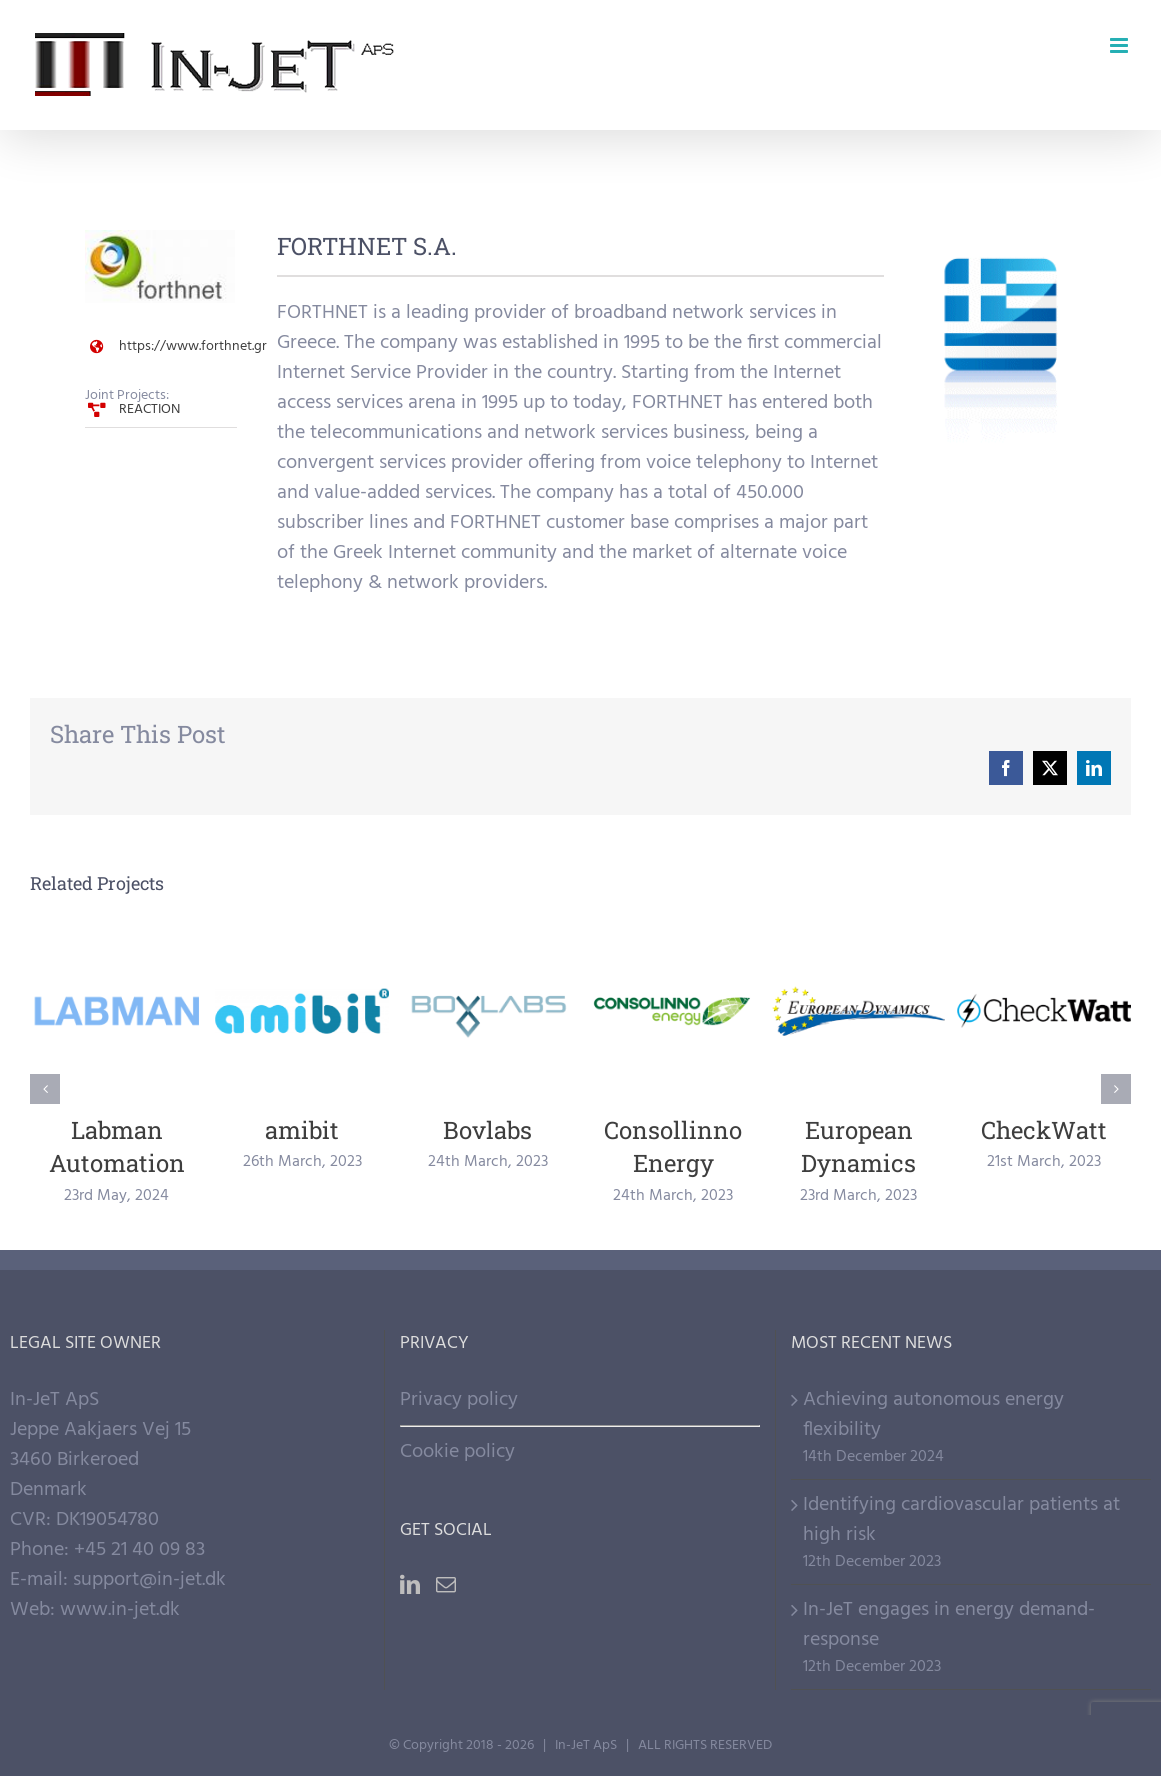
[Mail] (446, 1585)
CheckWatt (1044, 1130)
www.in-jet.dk (120, 1610)
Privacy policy (459, 1400)
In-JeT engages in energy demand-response (949, 1625)
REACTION (149, 409)
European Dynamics (858, 1147)
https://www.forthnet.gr (193, 346)
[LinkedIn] (410, 1585)
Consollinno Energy (673, 1147)
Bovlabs (487, 1130)
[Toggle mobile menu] (1120, 45)
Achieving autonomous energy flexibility (933, 1415)
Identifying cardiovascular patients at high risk (961, 1520)
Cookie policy (457, 1452)
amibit (302, 1130)
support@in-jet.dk (149, 1580)
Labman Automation (117, 1147)
